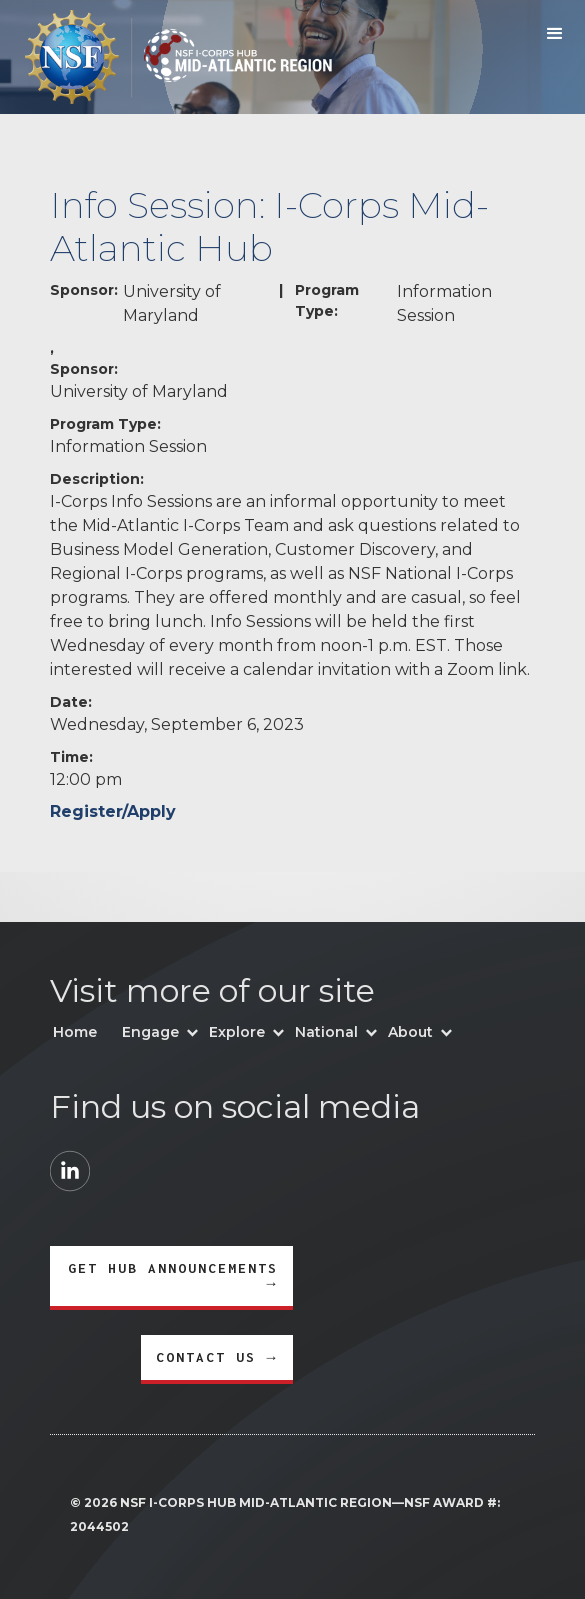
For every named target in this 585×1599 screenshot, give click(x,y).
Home (75, 1032)
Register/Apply (113, 811)
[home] (166, 57)
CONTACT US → (216, 1357)
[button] (555, 34)
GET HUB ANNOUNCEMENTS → (173, 1275)
